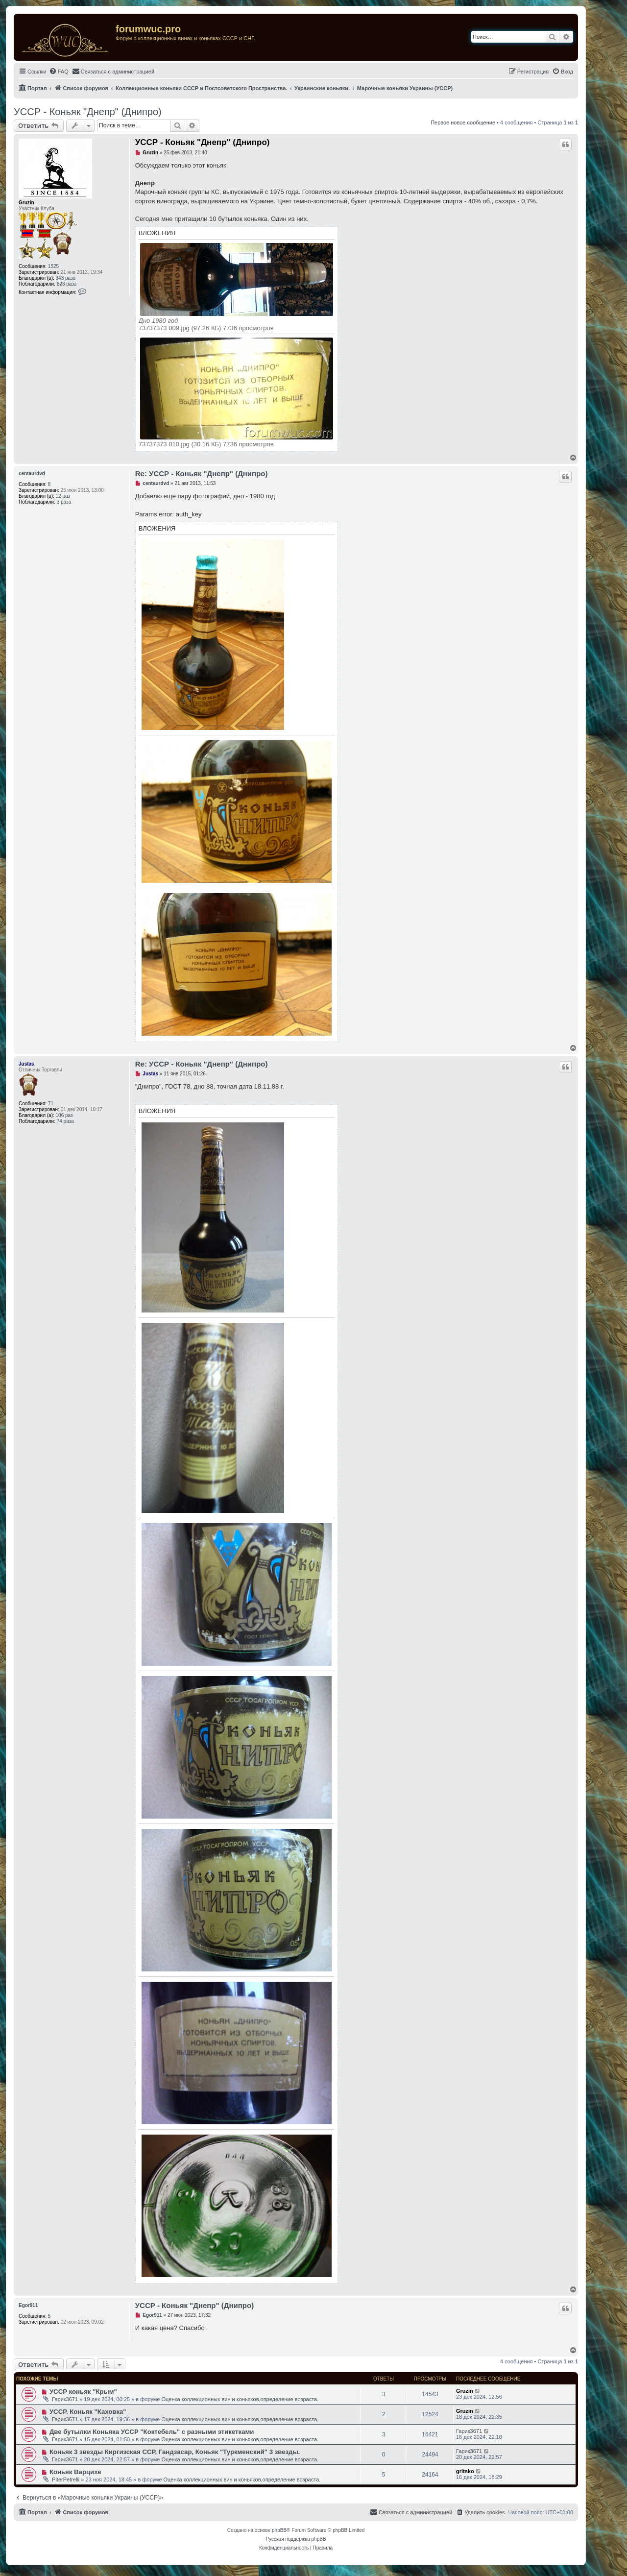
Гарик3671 (65, 2399)
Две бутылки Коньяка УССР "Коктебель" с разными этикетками (151, 2431)
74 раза (65, 1121)
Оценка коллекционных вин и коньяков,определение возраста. (240, 2399)
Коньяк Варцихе (75, 2472)
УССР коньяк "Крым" (83, 2391)
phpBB (279, 2530)
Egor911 (28, 2305)
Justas (26, 1064)
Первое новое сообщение (463, 122)
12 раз (63, 496)
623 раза (67, 284)
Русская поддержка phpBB (295, 2539)
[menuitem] (59, 71)
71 (50, 1103)
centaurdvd (32, 473)
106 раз (64, 1115)
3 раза (64, 502)
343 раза (66, 278)
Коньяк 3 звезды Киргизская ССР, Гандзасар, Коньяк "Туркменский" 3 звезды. (174, 2451)
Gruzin (26, 202)
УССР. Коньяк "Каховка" (87, 2411)
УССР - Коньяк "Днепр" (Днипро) (88, 111)
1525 (53, 266)
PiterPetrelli (65, 2479)
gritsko (465, 2471)
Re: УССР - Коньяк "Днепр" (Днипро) (201, 473)
